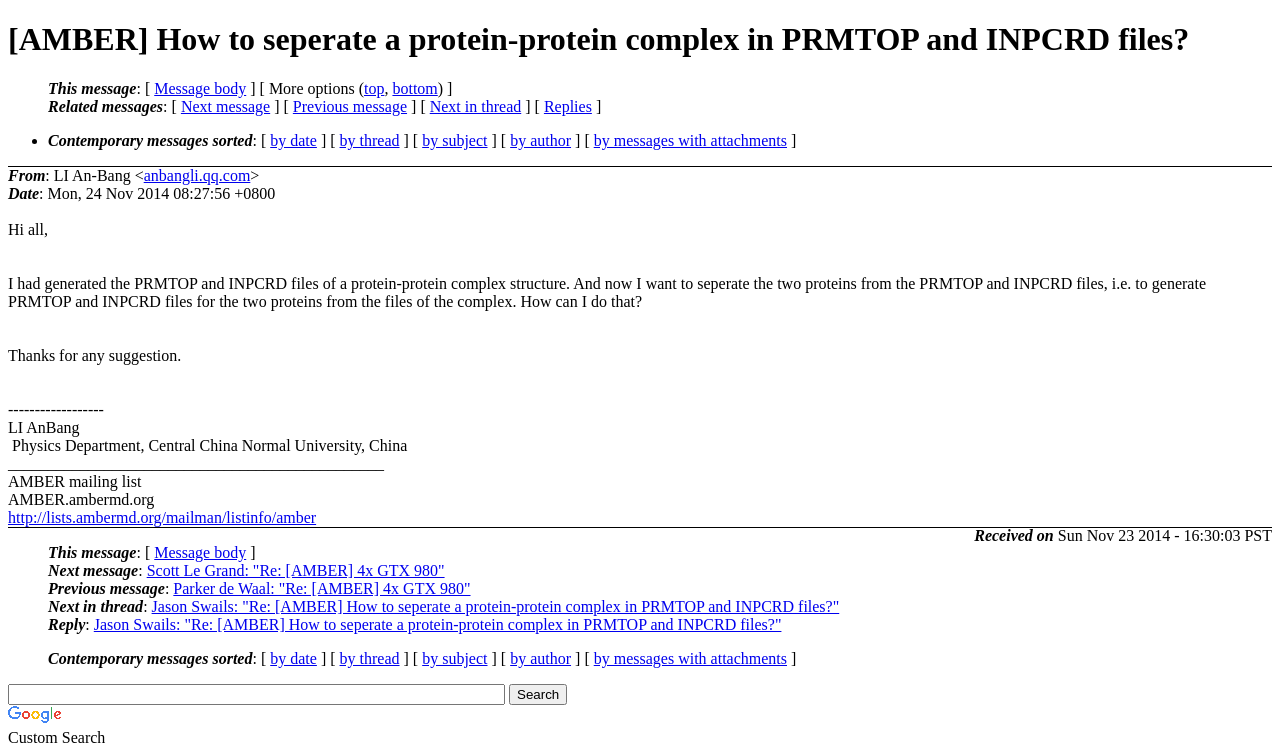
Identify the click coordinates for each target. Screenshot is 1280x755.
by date (293, 140)
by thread (370, 140)
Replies (568, 106)
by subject (454, 140)
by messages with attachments (690, 140)
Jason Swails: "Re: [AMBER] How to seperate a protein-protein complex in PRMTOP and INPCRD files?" (496, 606)
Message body (200, 88)
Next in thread (476, 106)
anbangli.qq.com (197, 175)
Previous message (350, 106)
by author (540, 140)
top (374, 88)
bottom (414, 88)
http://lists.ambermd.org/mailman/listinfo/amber (162, 517)
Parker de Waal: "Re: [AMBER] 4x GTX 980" (321, 588)
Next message (225, 106)
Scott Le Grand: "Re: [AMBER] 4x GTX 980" (296, 570)
